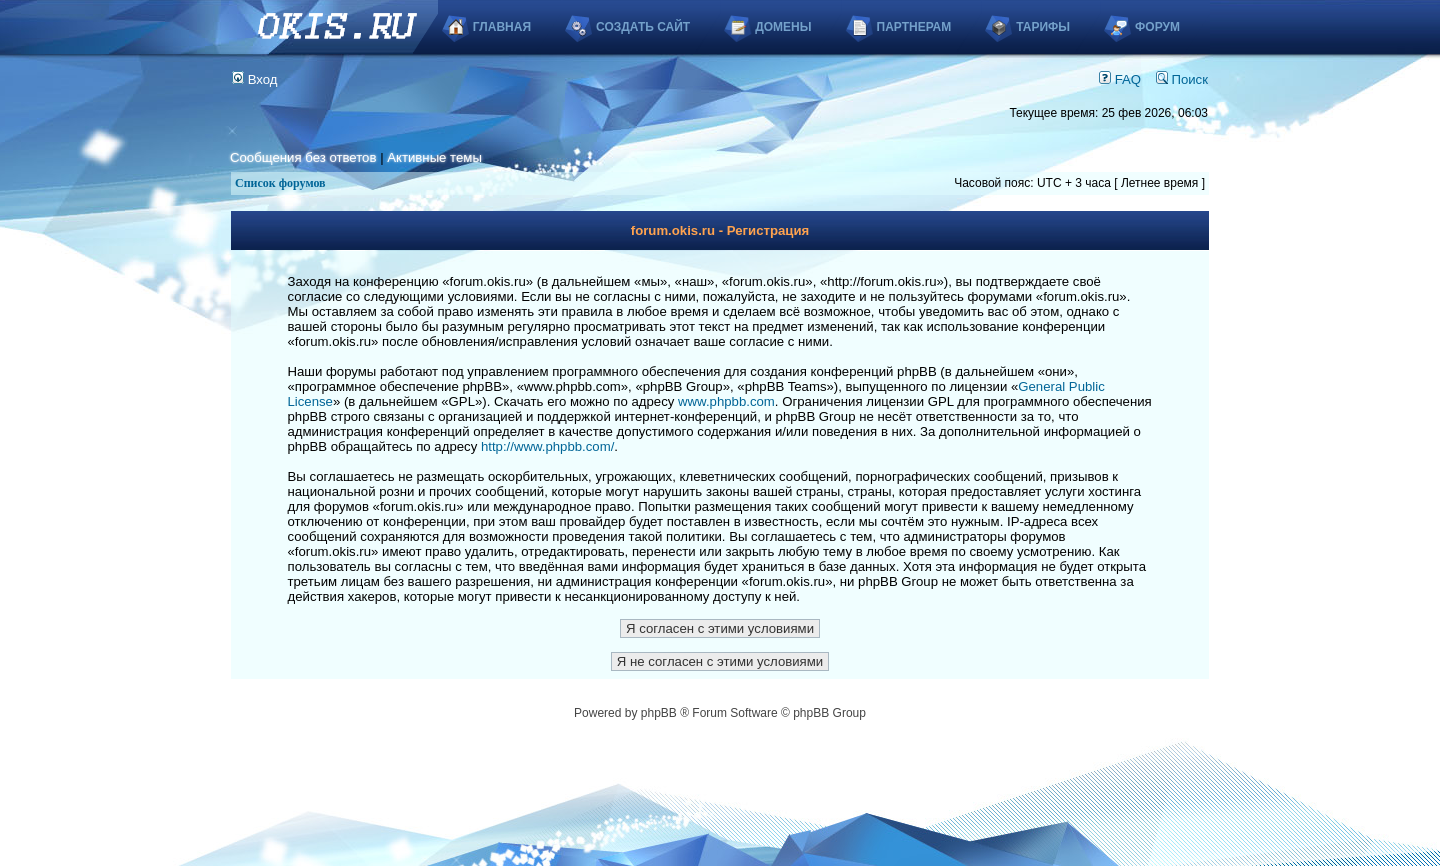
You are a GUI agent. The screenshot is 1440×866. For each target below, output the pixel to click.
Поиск (1182, 79)
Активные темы (434, 157)
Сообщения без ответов (303, 157)
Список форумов (280, 183)
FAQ (1120, 79)
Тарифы (1043, 27)
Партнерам (914, 27)
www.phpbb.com (726, 401)
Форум (1157, 27)
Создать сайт (643, 27)
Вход (255, 79)
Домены (783, 27)
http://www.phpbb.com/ (547, 446)
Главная (502, 27)
